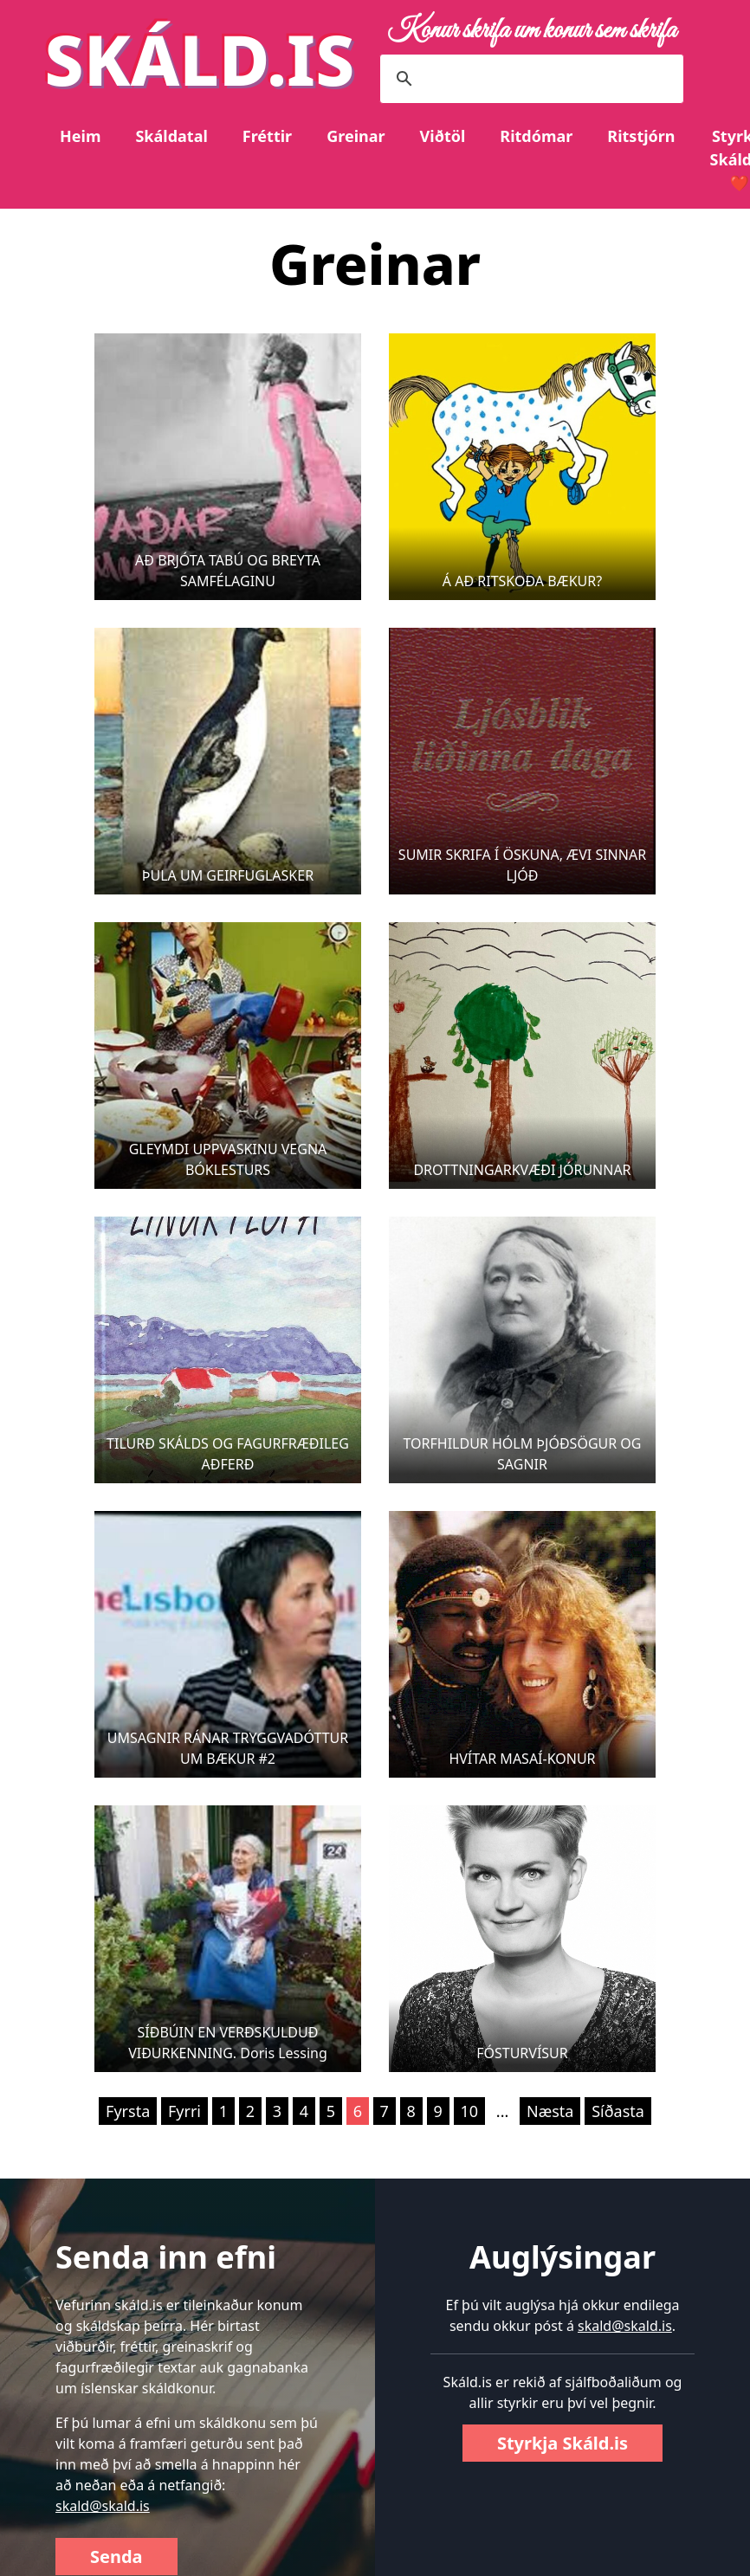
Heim (80, 136)
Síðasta (618, 2111)
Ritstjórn (641, 136)
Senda (116, 2556)
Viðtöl (443, 136)
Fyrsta (128, 2111)
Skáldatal (171, 136)
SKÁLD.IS (200, 58)
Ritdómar (536, 136)
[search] (529, 78)
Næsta (550, 2111)
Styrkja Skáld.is (562, 2443)
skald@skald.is (102, 2505)
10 (470, 2111)
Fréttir (267, 136)
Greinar (356, 136)
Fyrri (184, 2111)
